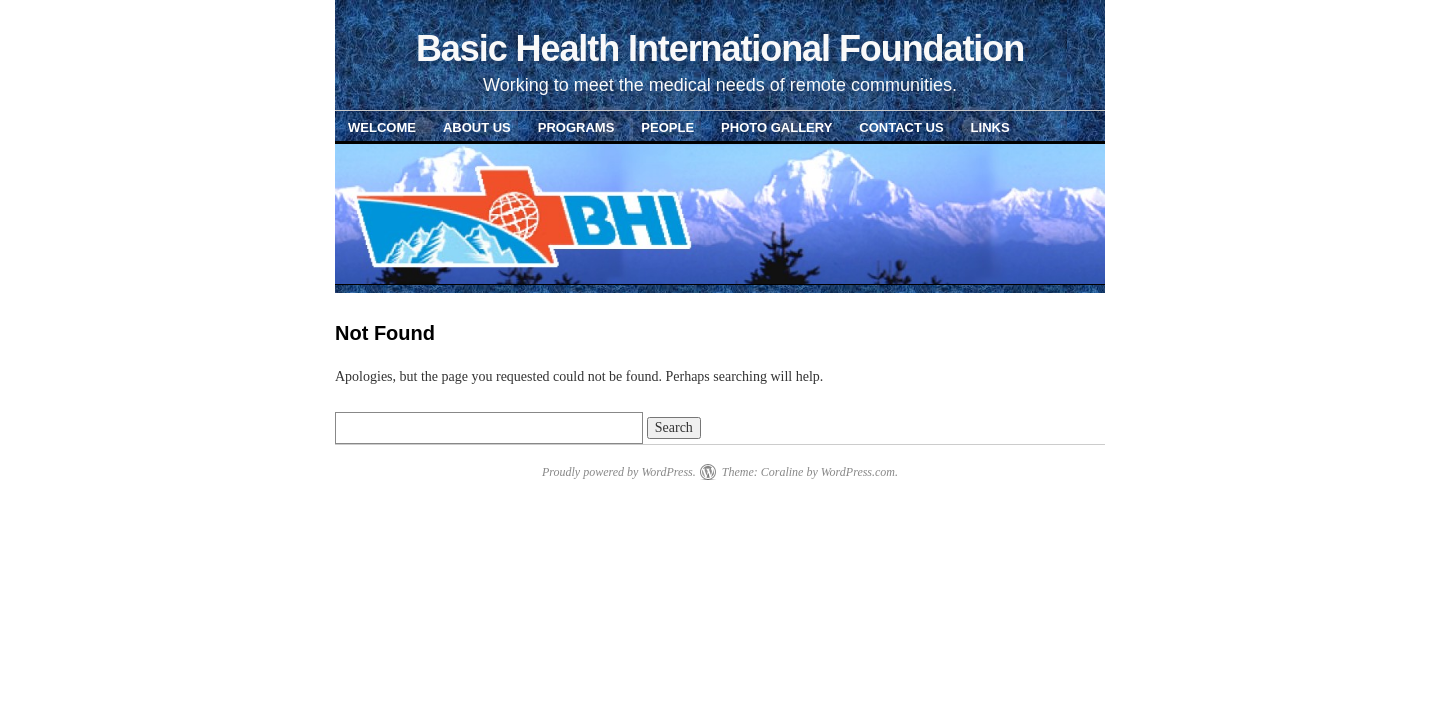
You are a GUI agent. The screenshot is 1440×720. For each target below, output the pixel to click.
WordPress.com (858, 472)
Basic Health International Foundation (720, 48)
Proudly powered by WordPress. (619, 472)
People (667, 127)
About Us (477, 127)
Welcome (382, 127)
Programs (576, 127)
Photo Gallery (776, 127)
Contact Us (901, 127)
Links (990, 127)
